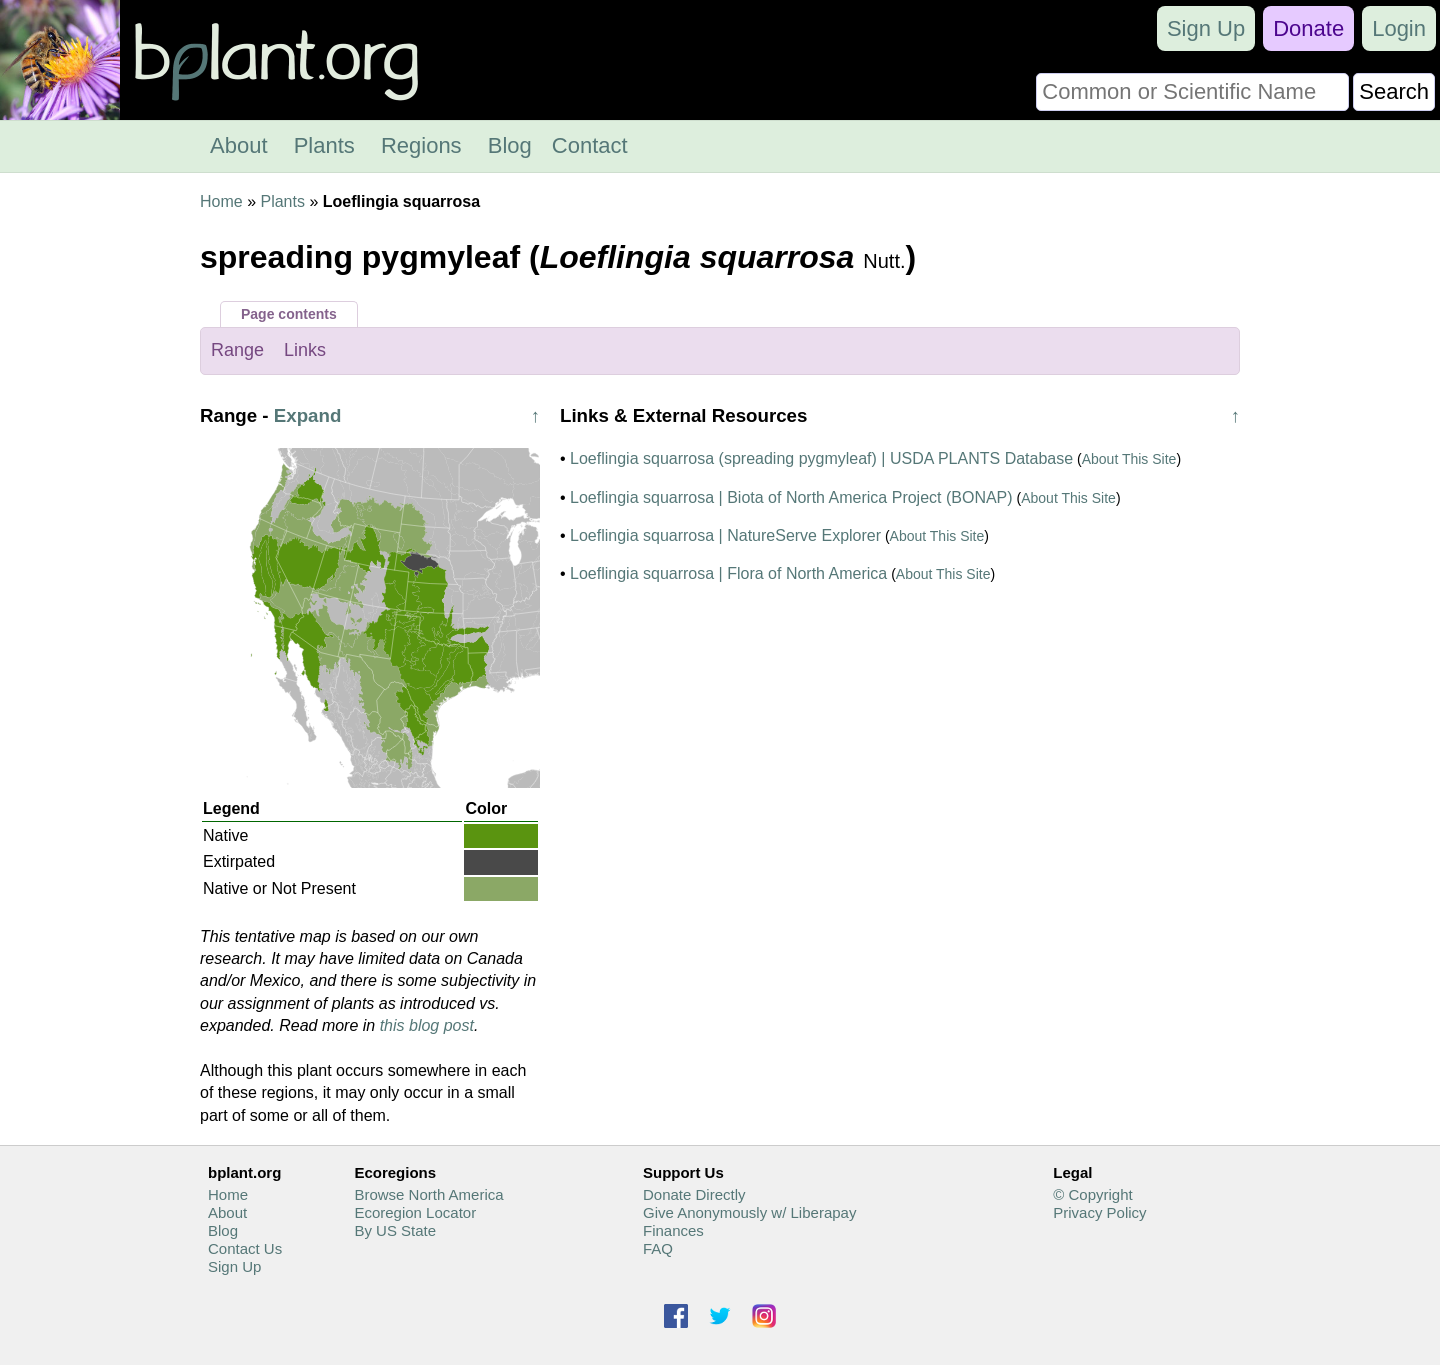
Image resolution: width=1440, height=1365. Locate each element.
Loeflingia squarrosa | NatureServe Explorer (725, 535)
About (239, 145)
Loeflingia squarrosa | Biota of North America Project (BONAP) (791, 497)
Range (237, 350)
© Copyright (1092, 1194)
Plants (324, 145)
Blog (510, 145)
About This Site (1129, 459)
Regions (421, 145)
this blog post (427, 1025)
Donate (1308, 28)
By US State (395, 1230)
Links (305, 350)
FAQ (658, 1248)
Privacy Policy (1099, 1212)
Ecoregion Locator (415, 1212)
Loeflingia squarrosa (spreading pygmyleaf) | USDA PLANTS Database (821, 458)
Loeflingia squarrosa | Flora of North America (728, 573)
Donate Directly (694, 1194)
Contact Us (245, 1248)
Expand (308, 415)
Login (1399, 28)
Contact (590, 145)
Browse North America (428, 1194)
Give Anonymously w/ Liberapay (749, 1212)
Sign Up (1206, 28)
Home (221, 201)
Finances (673, 1230)
